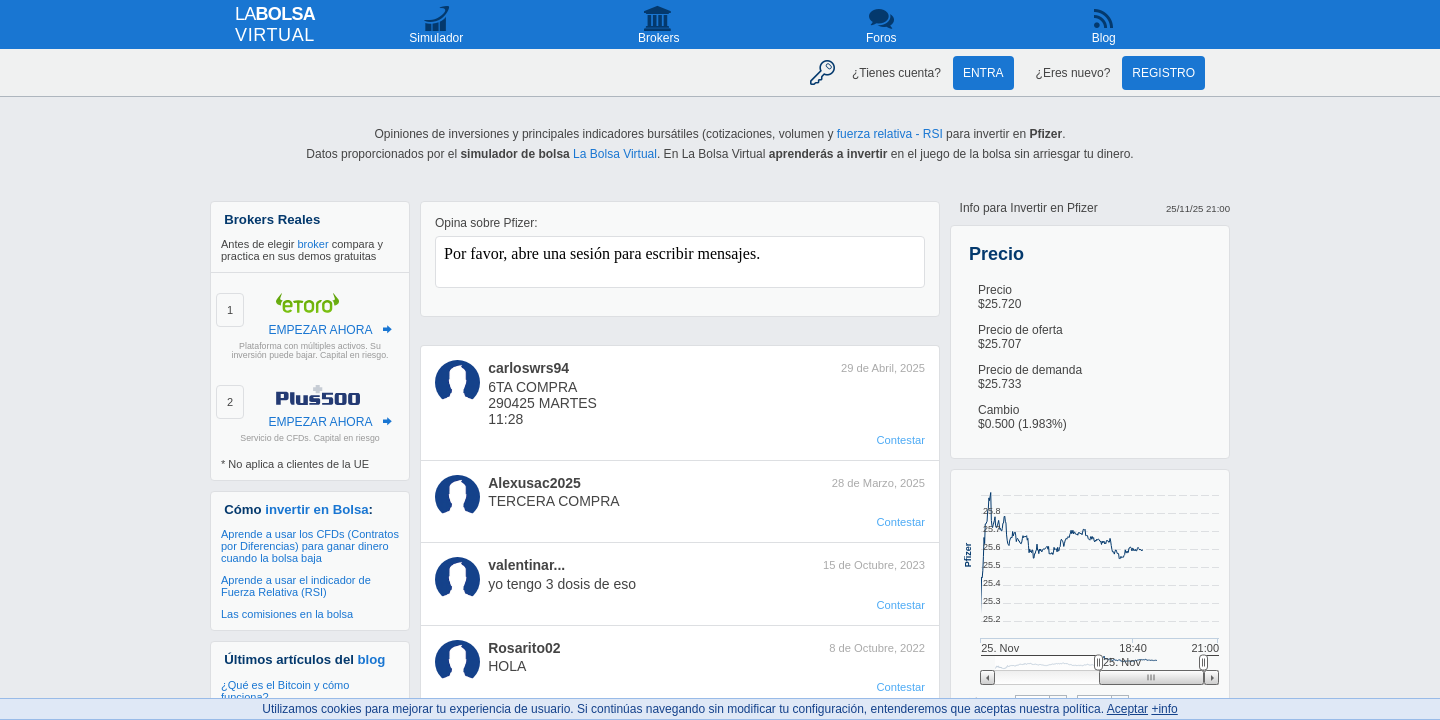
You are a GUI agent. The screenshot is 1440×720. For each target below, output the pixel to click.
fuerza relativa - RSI (890, 134)
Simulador (436, 38)
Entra (983, 73)
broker (312, 244)
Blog (1104, 38)
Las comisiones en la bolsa (287, 614)
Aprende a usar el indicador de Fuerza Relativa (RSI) (296, 586)
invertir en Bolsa (316, 509)
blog (372, 659)
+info (1164, 709)
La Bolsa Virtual (615, 154)
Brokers (658, 38)
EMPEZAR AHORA (320, 330)
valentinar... (526, 565)
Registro (1163, 73)
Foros (881, 38)
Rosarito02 (524, 648)
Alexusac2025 (534, 483)
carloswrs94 (528, 368)
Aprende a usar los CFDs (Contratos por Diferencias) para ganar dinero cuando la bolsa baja (310, 546)
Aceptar (1127, 709)
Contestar (900, 440)
